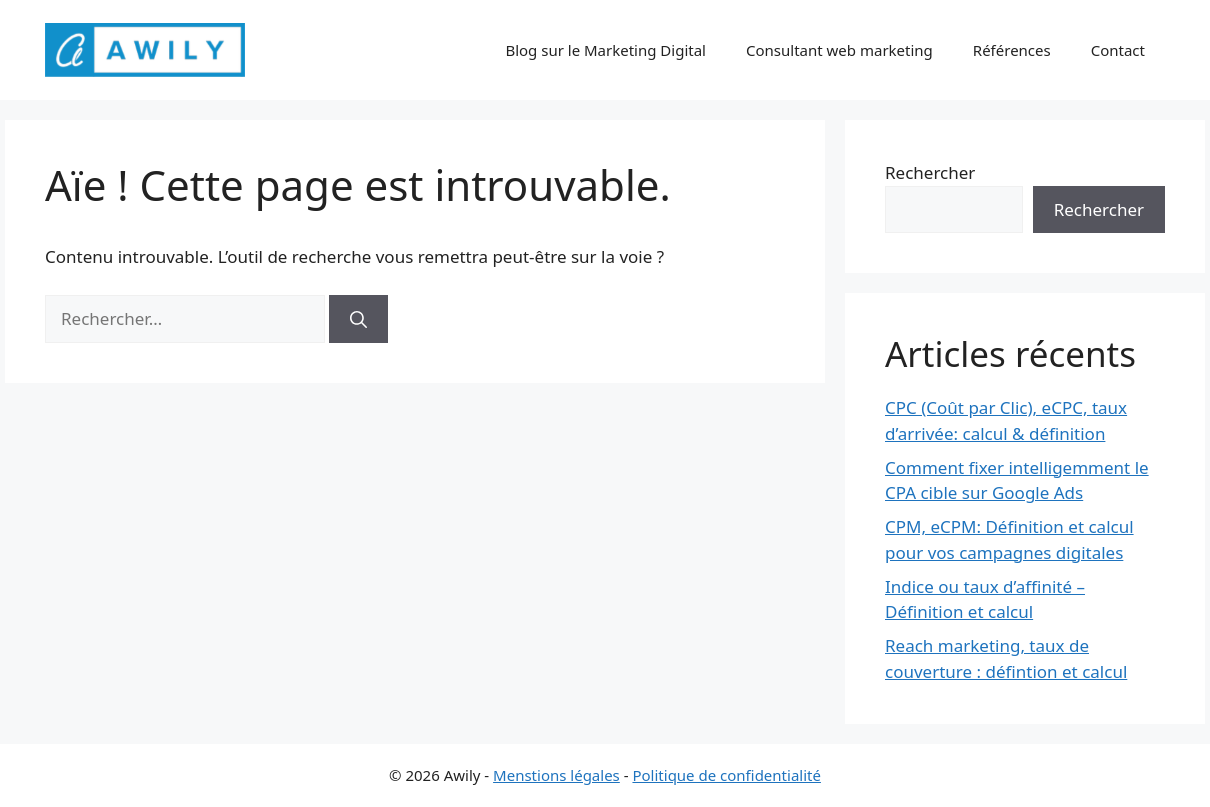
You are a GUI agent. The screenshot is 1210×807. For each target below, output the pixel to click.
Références (1012, 50)
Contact (1118, 50)
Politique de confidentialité (726, 775)
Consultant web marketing (839, 50)
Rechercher (930, 172)
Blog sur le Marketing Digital (605, 50)
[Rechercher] (358, 319)
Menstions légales (556, 775)
